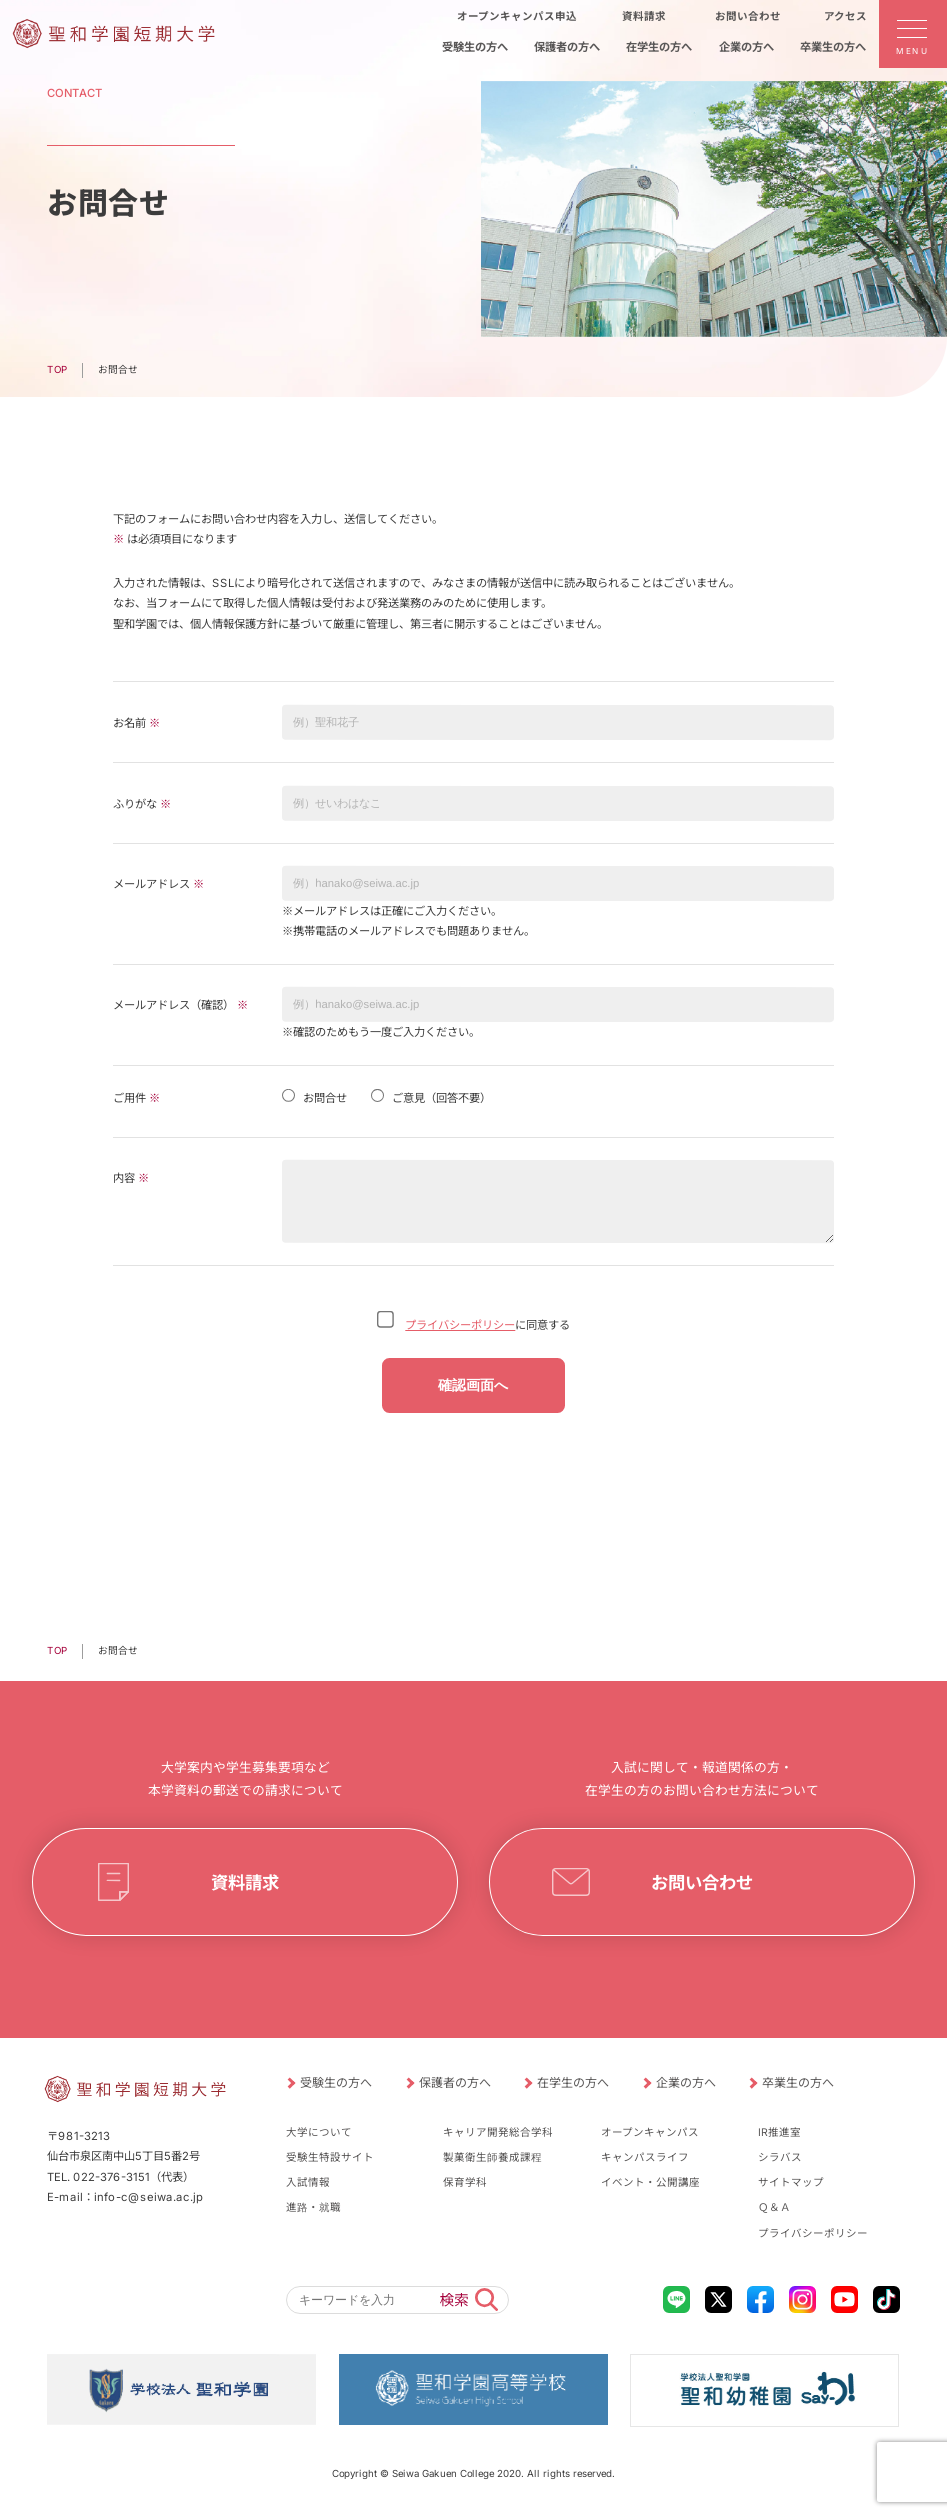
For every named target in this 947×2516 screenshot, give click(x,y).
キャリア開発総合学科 (498, 2132)
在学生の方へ (573, 2082)
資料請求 (245, 1881)
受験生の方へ (336, 2082)
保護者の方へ (454, 2082)
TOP (57, 369)
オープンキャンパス (650, 2132)
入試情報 (308, 2182)
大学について (319, 2132)
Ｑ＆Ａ (774, 2207)
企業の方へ (685, 2082)
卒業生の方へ (798, 2082)
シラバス (780, 2157)
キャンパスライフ (645, 2157)
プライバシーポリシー (460, 1325)
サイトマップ (791, 2182)
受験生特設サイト (330, 2157)
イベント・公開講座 (650, 2182)
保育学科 (465, 2182)
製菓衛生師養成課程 (492, 2157)
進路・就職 (313, 2207)
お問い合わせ (702, 1881)
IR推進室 (779, 2132)
